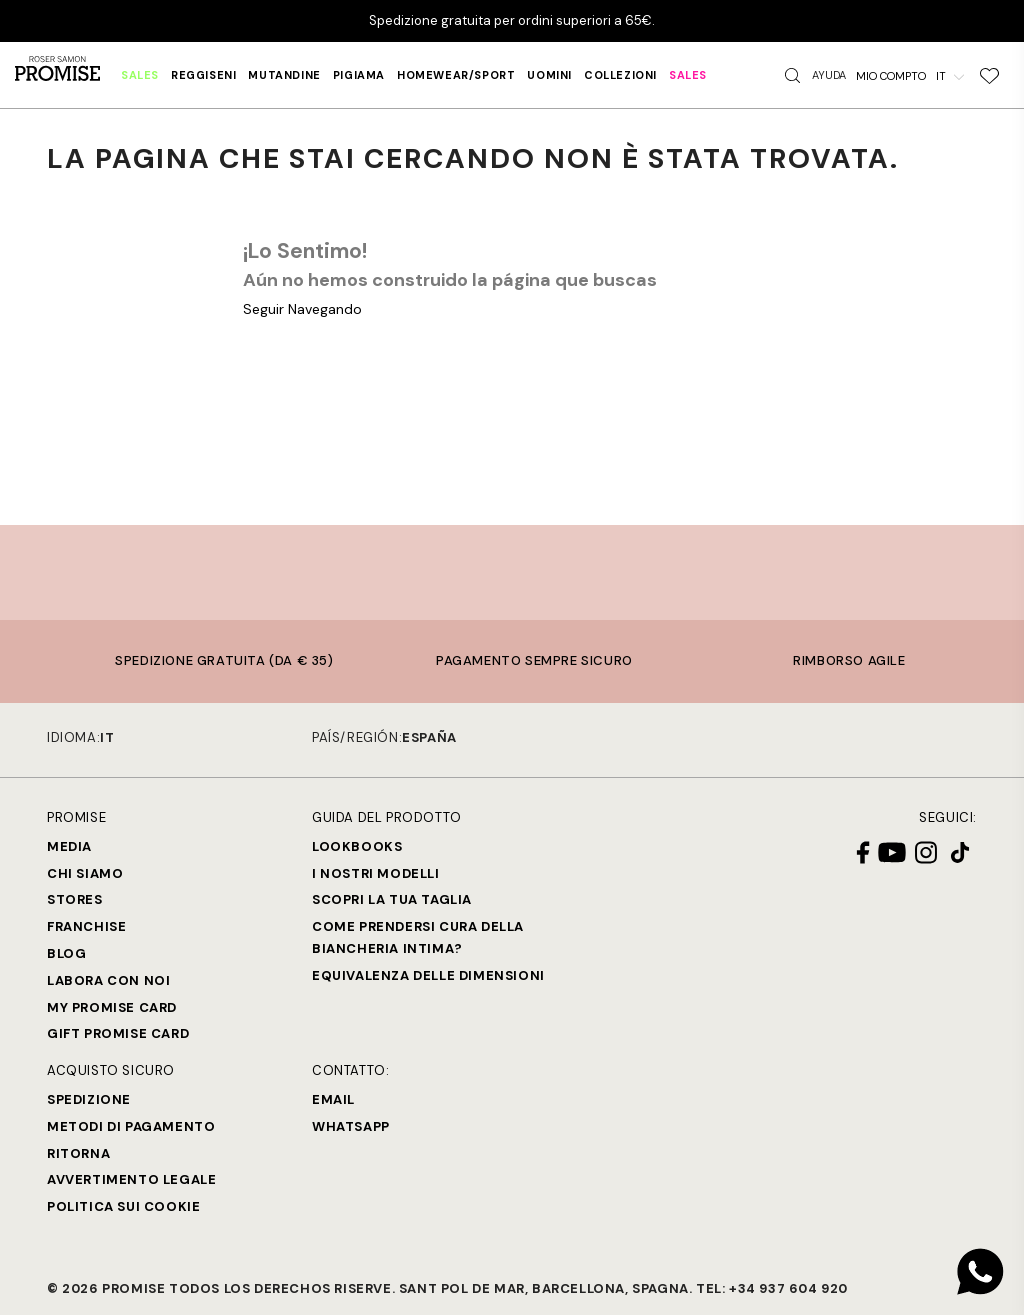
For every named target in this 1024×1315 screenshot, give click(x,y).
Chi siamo (85, 873)
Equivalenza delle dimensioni (428, 975)
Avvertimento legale (131, 1179)
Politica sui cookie (123, 1206)
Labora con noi (108, 980)
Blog (66, 953)
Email (333, 1099)
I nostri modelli (376, 873)
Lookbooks (357, 846)
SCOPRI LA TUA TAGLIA (392, 899)
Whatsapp (351, 1126)
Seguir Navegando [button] (302, 309)
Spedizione (89, 1099)
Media (69, 846)
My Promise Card (112, 1007)
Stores (75, 899)
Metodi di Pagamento (131, 1126)
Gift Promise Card (118, 1033)
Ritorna (78, 1153)
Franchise (86, 926)
